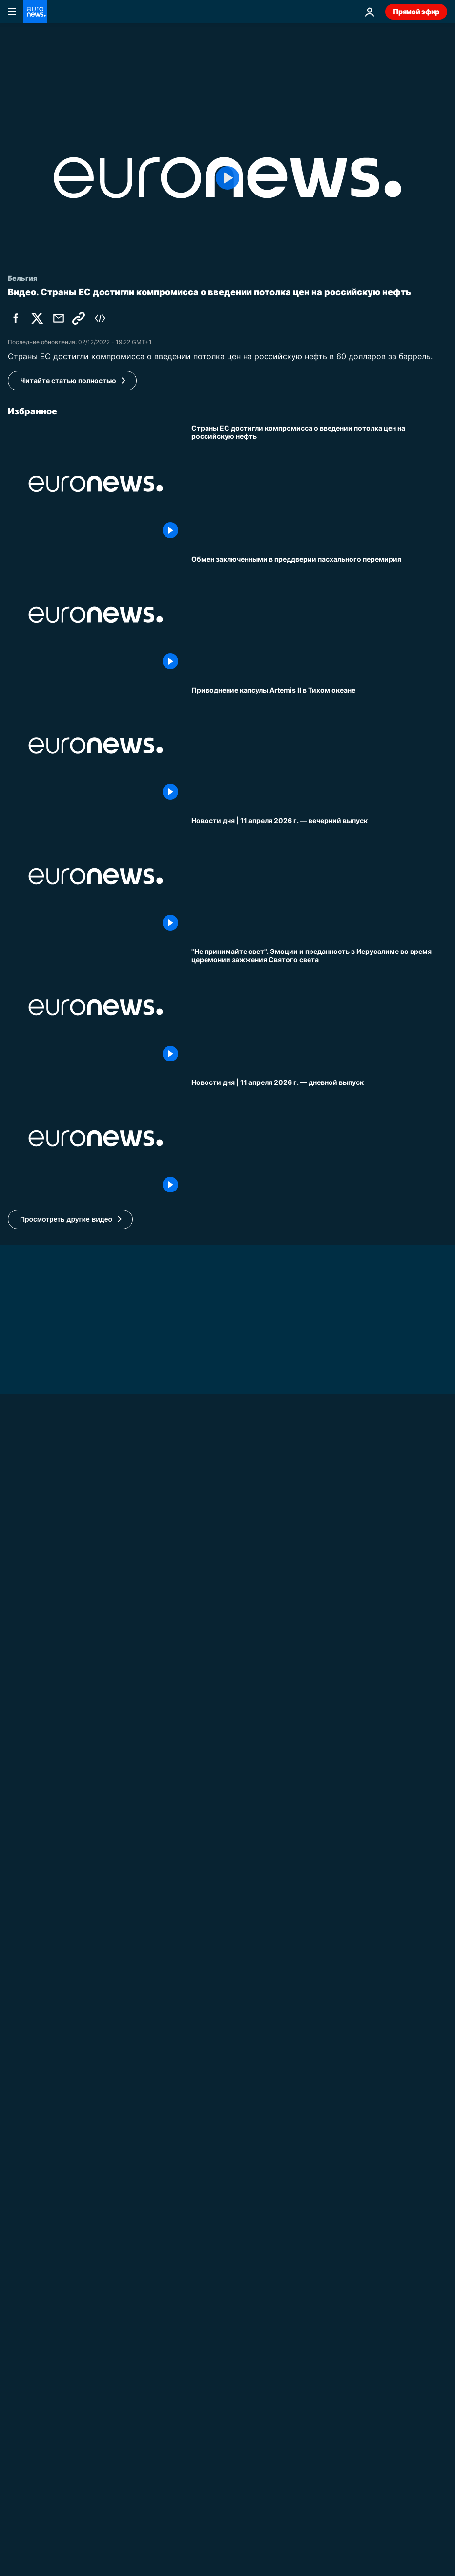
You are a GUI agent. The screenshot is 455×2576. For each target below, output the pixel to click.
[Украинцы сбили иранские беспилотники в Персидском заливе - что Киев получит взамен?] (319, 1851)
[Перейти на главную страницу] (35, 11)
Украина (22, 1757)
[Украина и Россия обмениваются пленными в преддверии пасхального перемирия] (319, 614)
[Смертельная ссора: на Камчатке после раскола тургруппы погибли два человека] (319, 1982)
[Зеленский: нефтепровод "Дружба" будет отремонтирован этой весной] (227, 1769)
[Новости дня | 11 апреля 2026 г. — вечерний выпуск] (319, 876)
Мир (199, 2052)
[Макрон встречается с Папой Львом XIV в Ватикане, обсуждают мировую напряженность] (227, 2557)
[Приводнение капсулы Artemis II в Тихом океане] (319, 745)
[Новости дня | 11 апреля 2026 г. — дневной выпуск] (319, 1138)
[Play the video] (227, 177)
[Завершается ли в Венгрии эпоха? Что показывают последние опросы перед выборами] (319, 2113)
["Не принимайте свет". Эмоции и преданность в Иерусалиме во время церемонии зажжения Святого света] (319, 1007)
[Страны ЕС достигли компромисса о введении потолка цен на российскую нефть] (319, 483)
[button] (70, 1219)
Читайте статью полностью (68, 380)
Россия (203, 1921)
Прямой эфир (416, 11)
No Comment (30, 2545)
